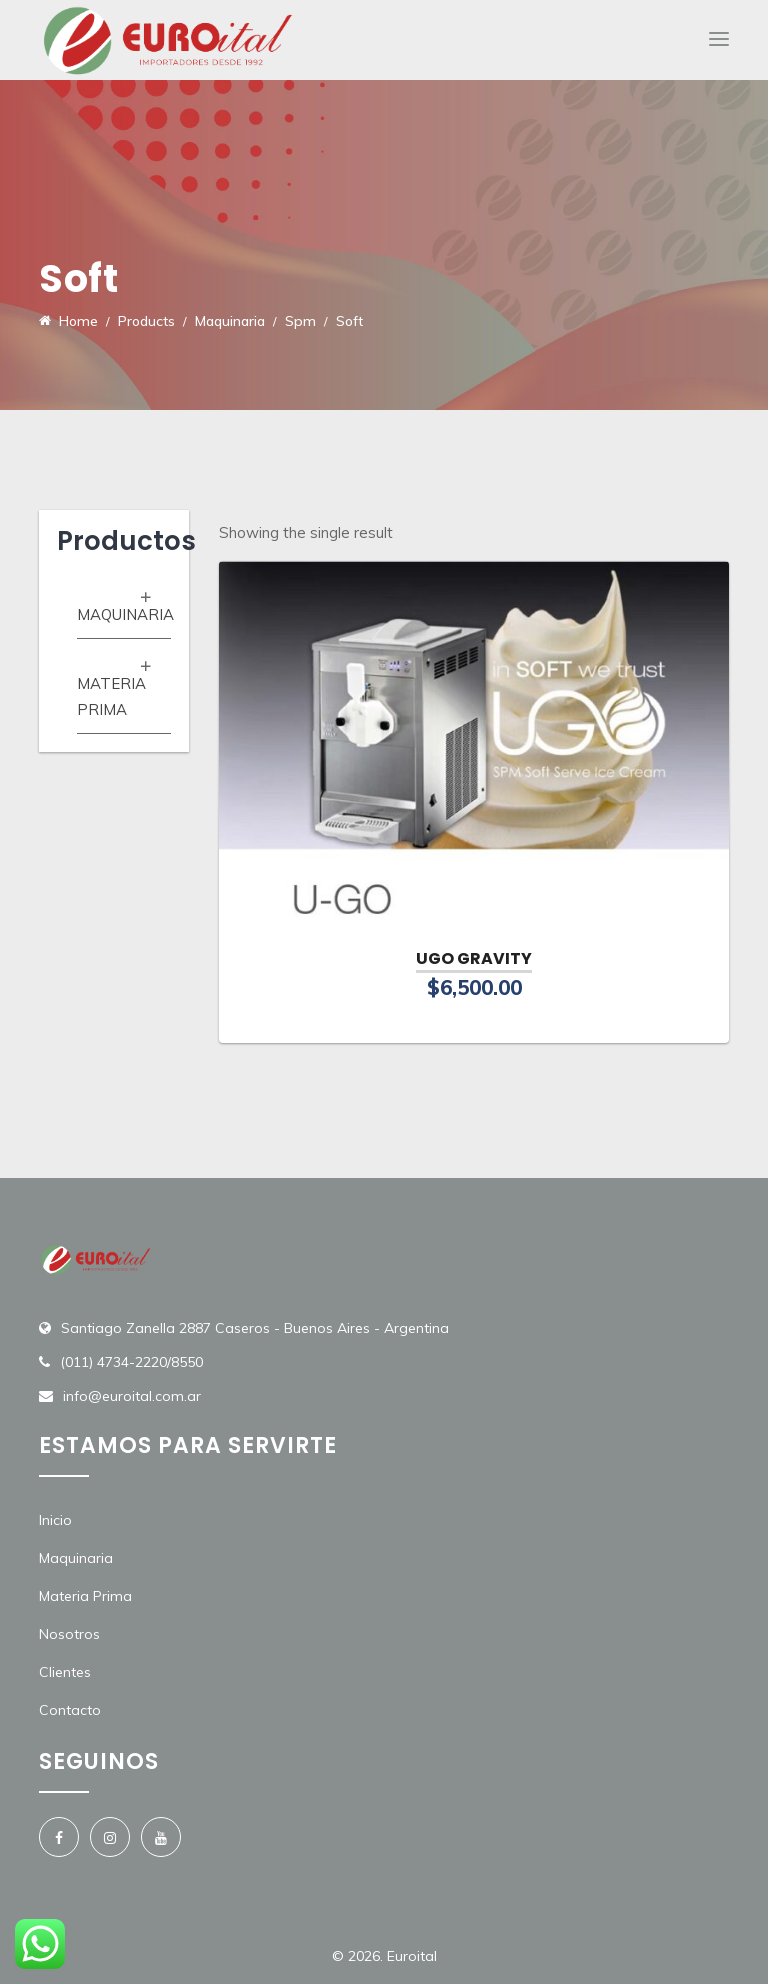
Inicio (55, 1520)
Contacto (70, 1710)
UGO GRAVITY (474, 958)
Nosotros (69, 1634)
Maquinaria (125, 614)
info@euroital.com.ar (132, 1396)
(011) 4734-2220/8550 (131, 1362)
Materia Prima (85, 1596)
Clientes (65, 1672)
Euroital (412, 1956)
